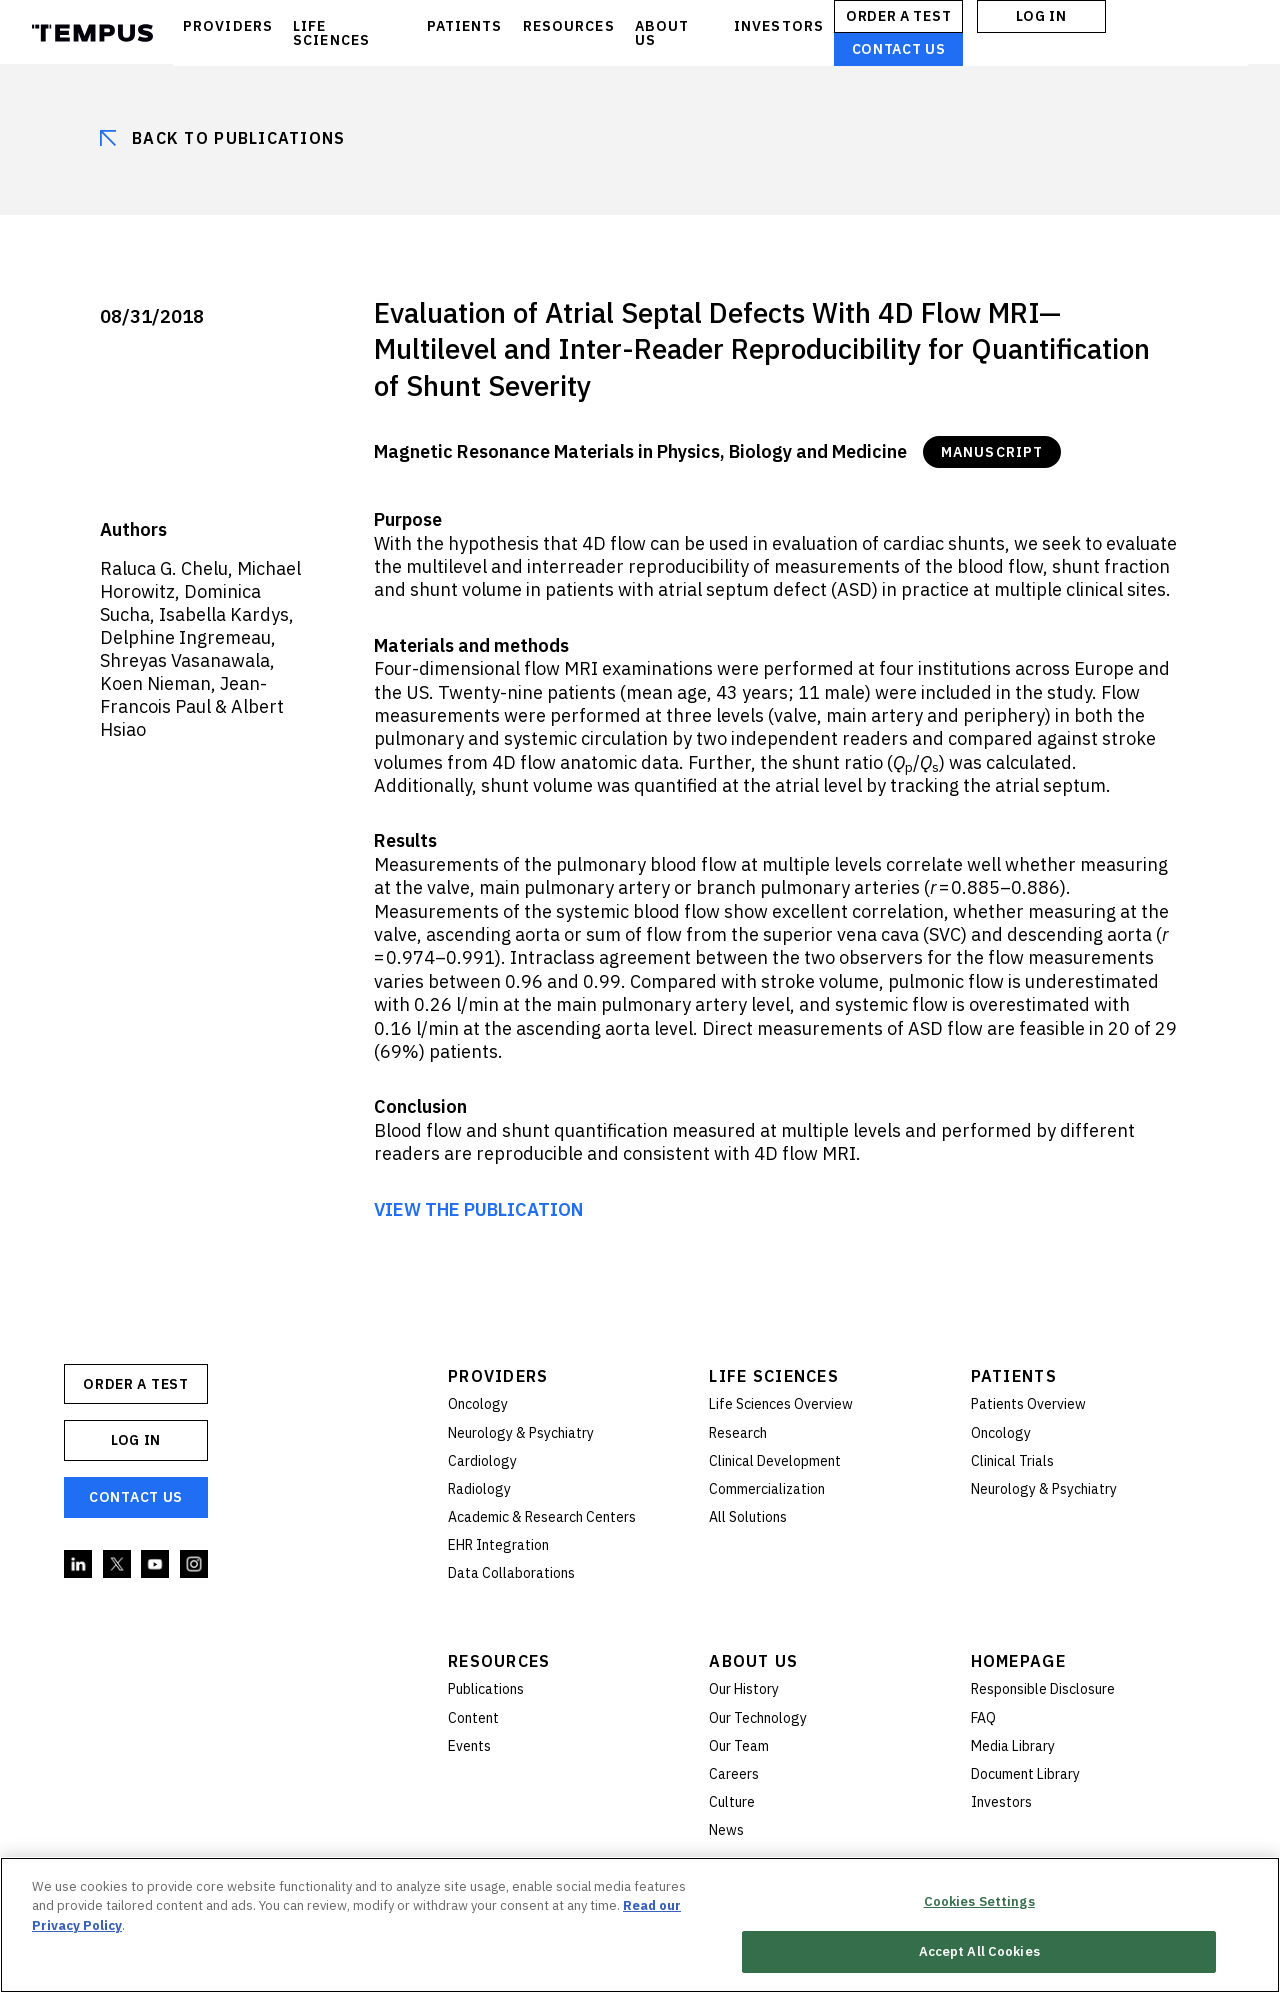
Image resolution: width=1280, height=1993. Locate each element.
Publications (486, 1689)
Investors (1001, 1802)
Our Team (739, 1746)
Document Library (1025, 1774)
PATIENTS (465, 26)
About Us (753, 1661)
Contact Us (899, 49)
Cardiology (482, 1461)
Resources (499, 1661)
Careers (734, 1774)
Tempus (92, 33)
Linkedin (79, 1565)
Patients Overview (1028, 1404)
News (726, 1830)
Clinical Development (775, 1461)
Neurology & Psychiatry (521, 1433)
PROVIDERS (228, 26)
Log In (1041, 16)
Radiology (479, 1489)
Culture (732, 1802)
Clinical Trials (1012, 1461)
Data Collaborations (511, 1573)
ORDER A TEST (898, 16)
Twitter (118, 1565)
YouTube (156, 1565)
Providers (498, 1376)
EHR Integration (498, 1545)
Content (473, 1718)
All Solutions (748, 1517)
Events (469, 1746)
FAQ (983, 1718)
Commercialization (767, 1489)
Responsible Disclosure (1043, 1689)
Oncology (478, 1404)
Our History (744, 1689)
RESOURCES (569, 26)
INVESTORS (779, 26)
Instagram (195, 1565)
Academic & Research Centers (542, 1517)
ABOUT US (662, 33)
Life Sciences (774, 1376)
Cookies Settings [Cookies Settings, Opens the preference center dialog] (979, 1901)
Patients (1014, 1376)
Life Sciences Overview (781, 1404)
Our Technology (758, 1718)
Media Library (1013, 1746)
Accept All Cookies (979, 1951)
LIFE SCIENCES (331, 33)
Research (738, 1433)
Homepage (1018, 1661)
